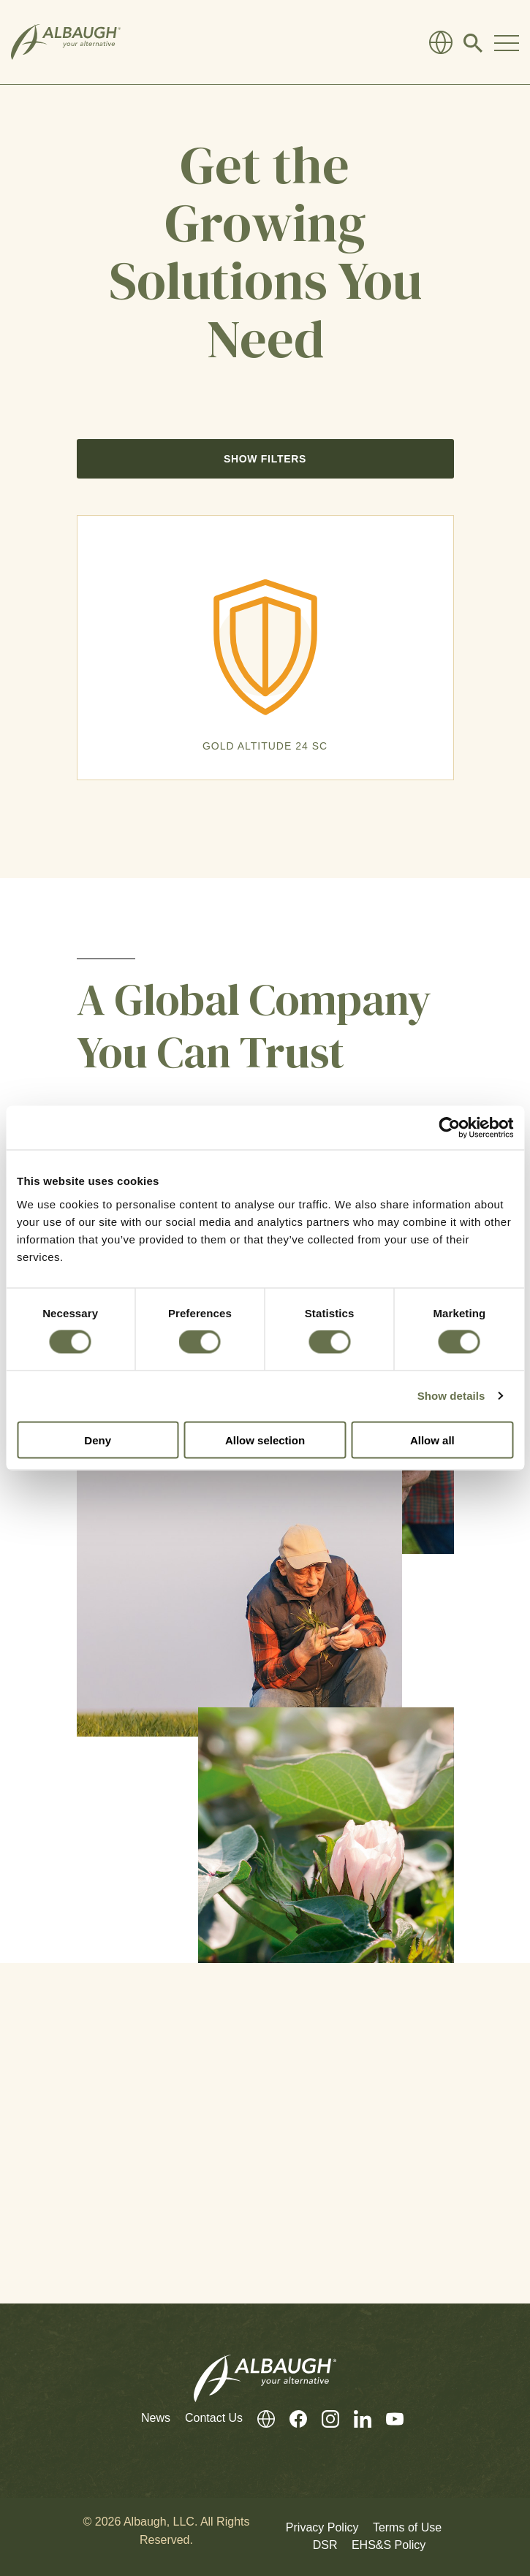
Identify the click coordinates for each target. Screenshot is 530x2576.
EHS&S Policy (388, 2545)
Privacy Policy (322, 2527)
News (155, 2418)
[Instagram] (323, 2418)
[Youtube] (387, 2418)
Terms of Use (407, 2527)
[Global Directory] (441, 42)
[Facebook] (291, 2418)
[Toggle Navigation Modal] (506, 42)
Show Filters (265, 459)
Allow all (432, 1439)
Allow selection (265, 1439)
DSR (325, 2545)
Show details (451, 1396)
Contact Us (214, 2418)
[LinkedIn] (355, 2418)
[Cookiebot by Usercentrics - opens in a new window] (449, 1128)
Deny (97, 1439)
